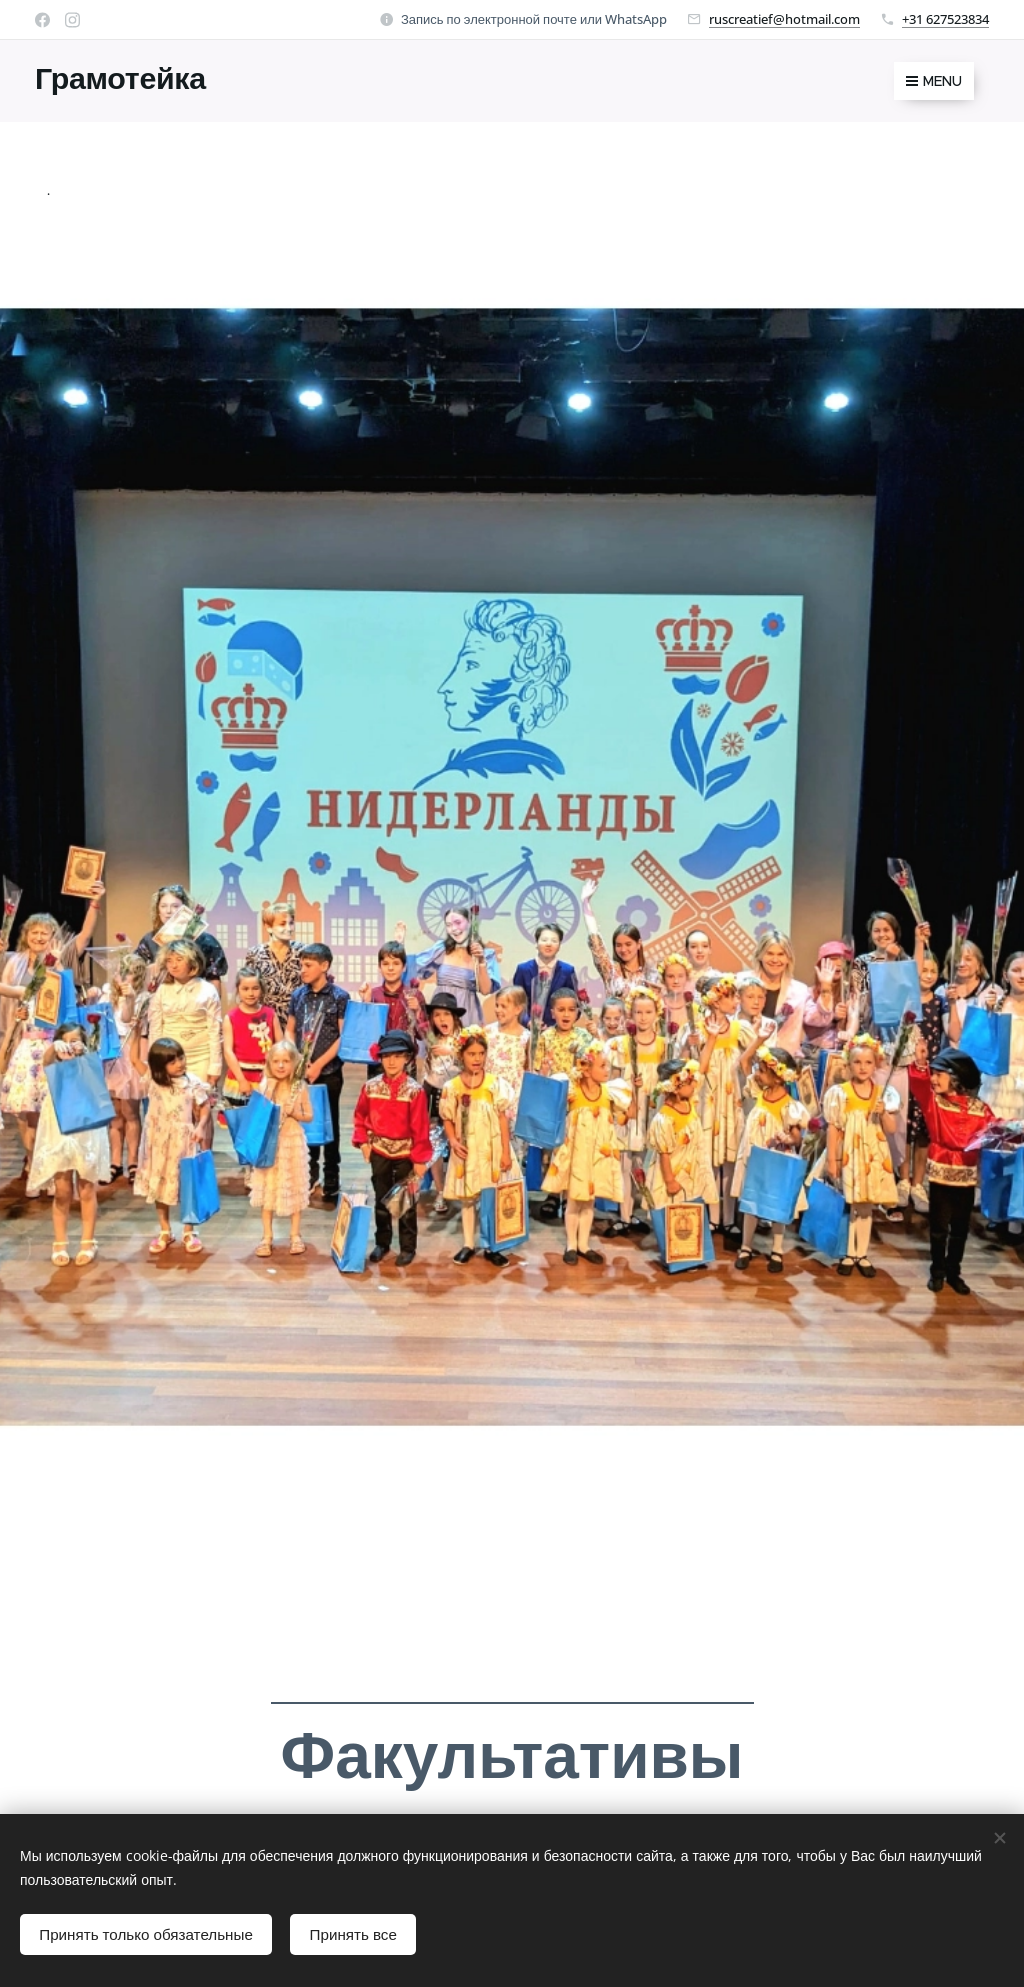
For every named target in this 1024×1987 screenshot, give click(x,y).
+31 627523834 (945, 19)
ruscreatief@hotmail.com (784, 19)
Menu (934, 81)
